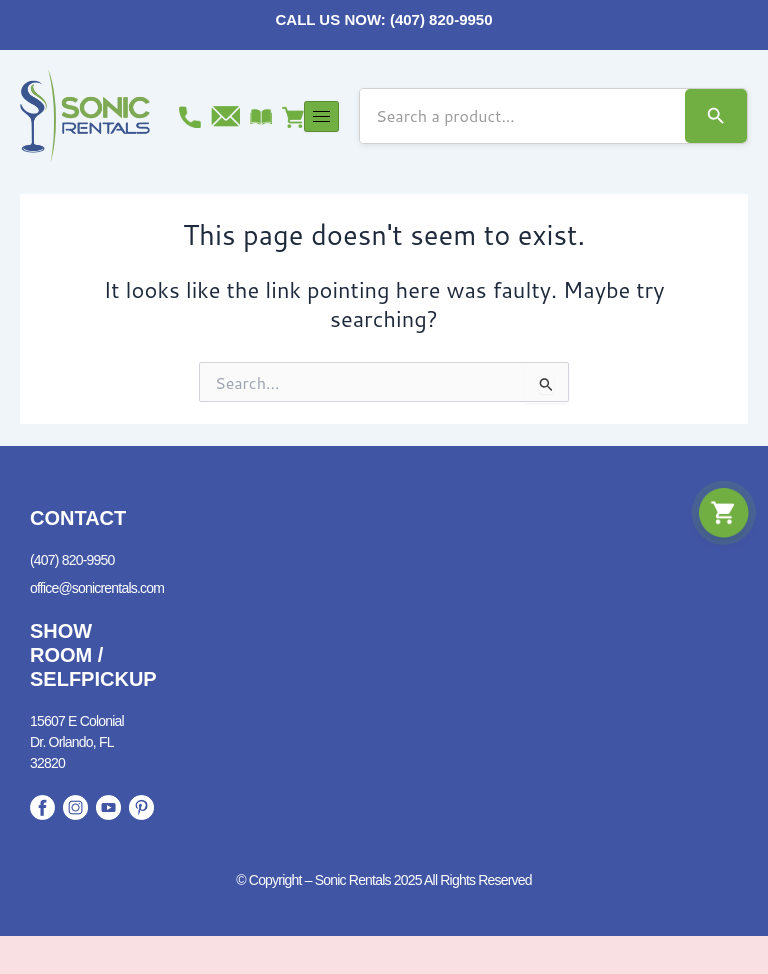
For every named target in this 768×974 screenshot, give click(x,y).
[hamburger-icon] (321, 116)
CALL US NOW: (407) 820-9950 (383, 19)
